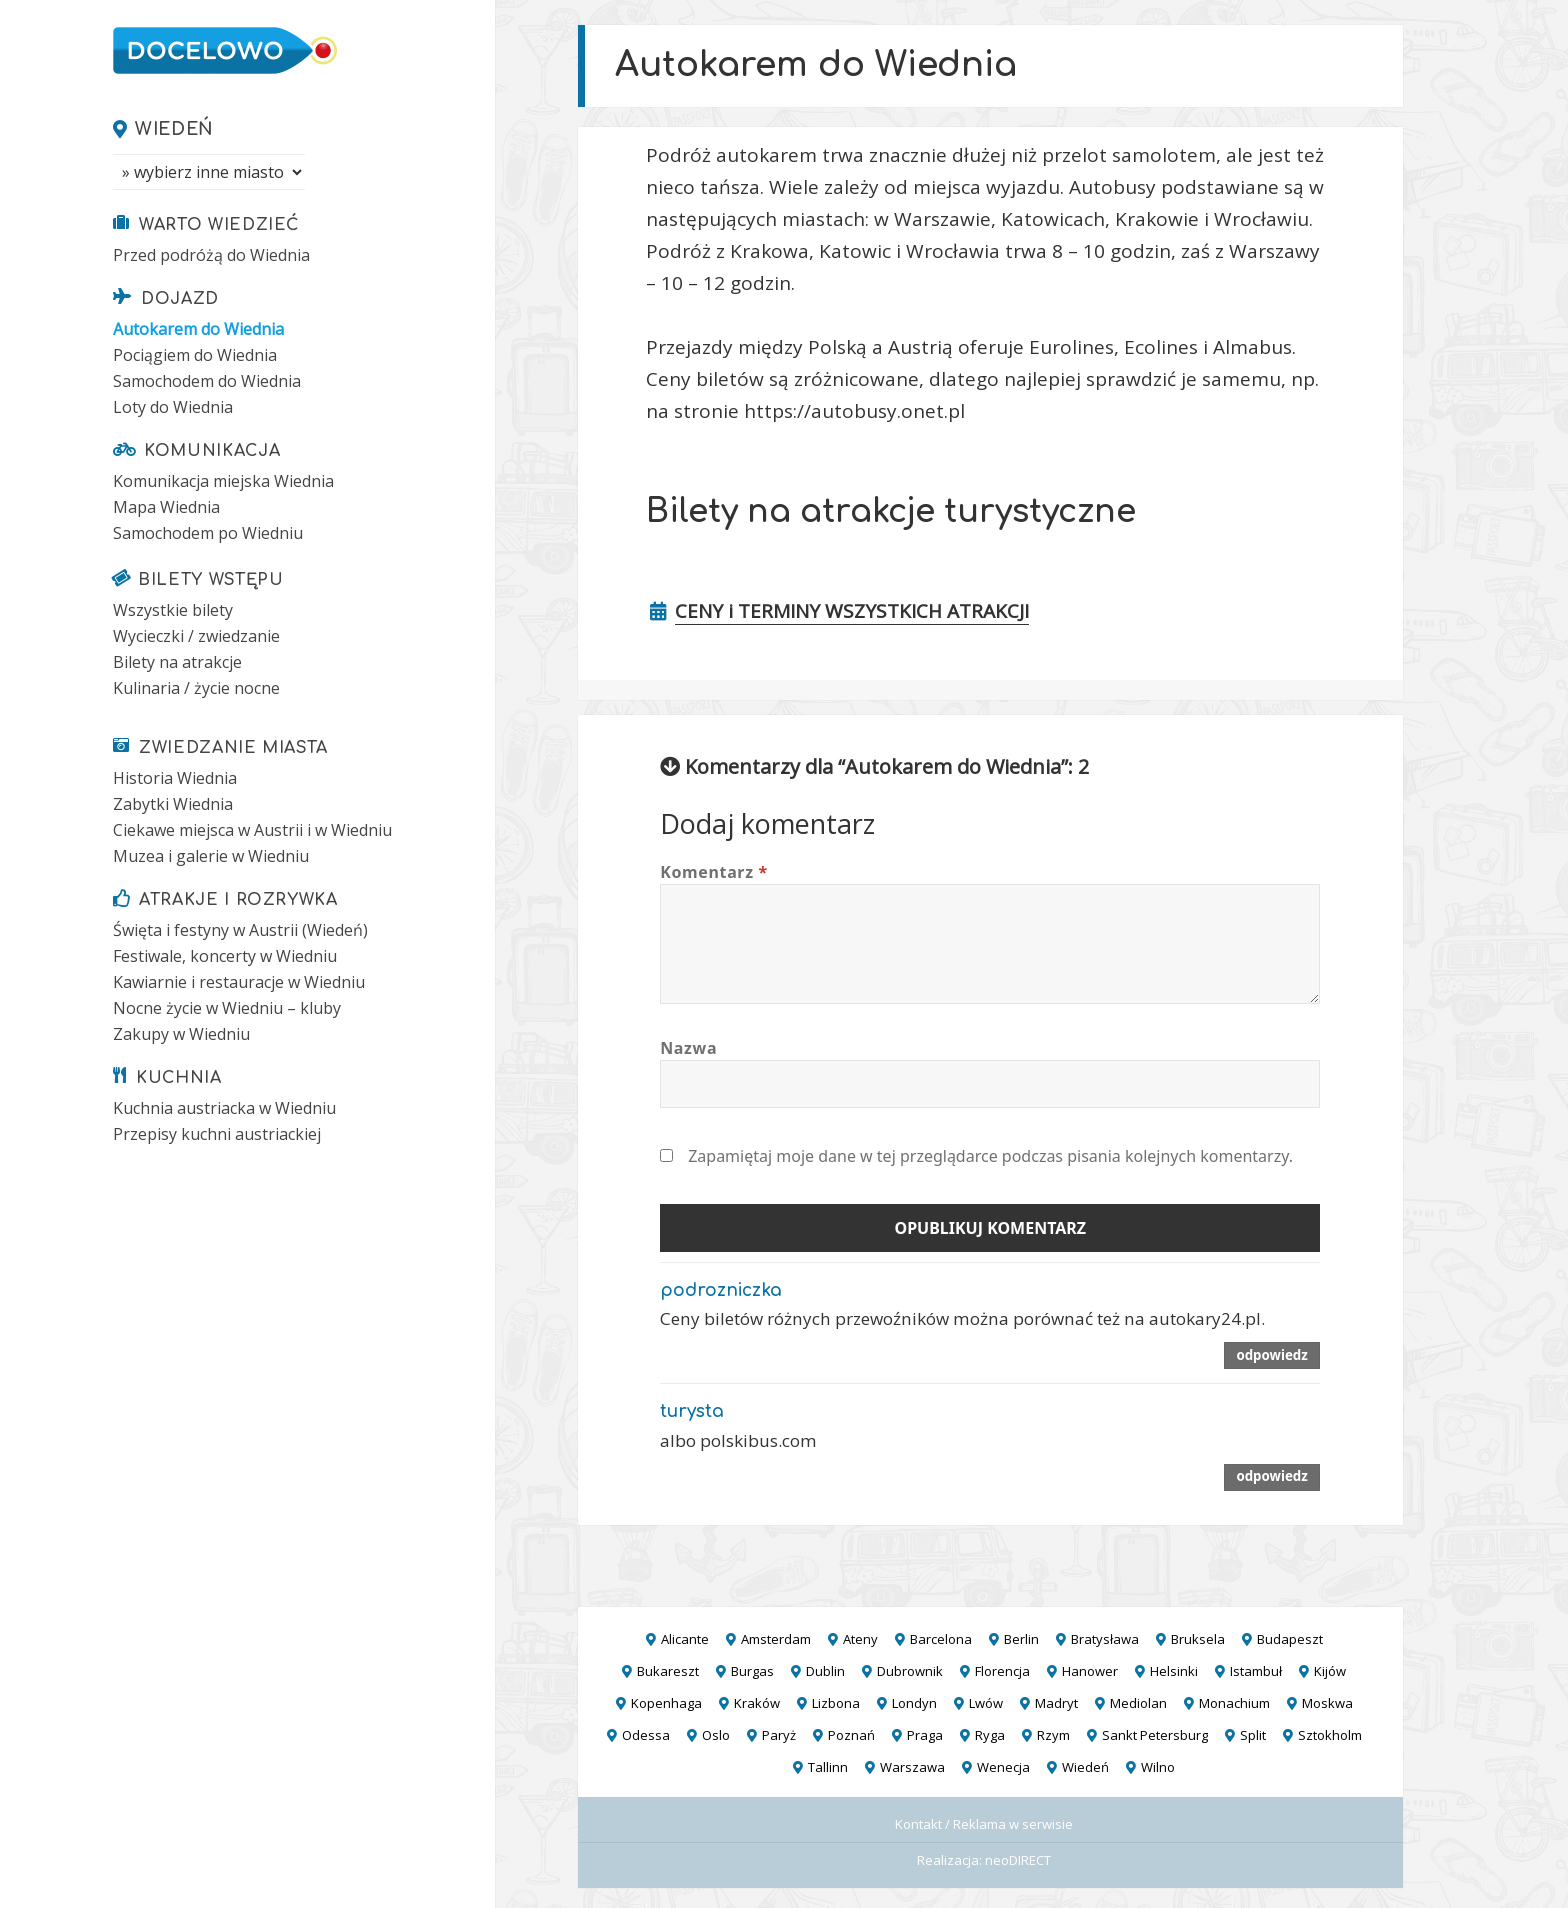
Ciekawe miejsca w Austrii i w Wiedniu (252, 830)
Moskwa (1327, 1703)
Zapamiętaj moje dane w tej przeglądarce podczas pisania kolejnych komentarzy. (990, 1156)
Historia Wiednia (175, 778)
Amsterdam (776, 1639)
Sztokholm (1330, 1735)
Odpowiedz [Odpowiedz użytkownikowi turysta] (1271, 1476)
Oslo (716, 1735)
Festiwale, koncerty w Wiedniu (225, 956)
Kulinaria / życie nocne (196, 688)
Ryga (990, 1735)
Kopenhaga (666, 1703)
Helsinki (1174, 1671)
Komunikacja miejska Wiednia (223, 481)
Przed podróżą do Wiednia (211, 255)
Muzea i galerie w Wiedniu (211, 856)
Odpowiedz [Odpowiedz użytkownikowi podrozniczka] (1271, 1355)
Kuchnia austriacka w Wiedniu (224, 1108)
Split (1253, 1735)
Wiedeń (174, 129)
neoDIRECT (1018, 1860)
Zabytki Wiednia (173, 804)
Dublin (825, 1671)
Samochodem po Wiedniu (208, 533)
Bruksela (1198, 1639)
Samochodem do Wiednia (207, 381)
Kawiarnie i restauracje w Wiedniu (239, 982)
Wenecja (1003, 1767)
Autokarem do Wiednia (198, 329)
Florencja (1002, 1671)
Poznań (851, 1735)
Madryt (1056, 1703)
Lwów (986, 1703)
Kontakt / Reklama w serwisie (984, 1824)
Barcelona (941, 1639)
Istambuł (1256, 1671)
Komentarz (714, 872)
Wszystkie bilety (173, 610)
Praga (925, 1735)
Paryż (779, 1735)
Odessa (646, 1735)
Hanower (1090, 1671)
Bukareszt (668, 1671)
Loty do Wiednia (173, 407)
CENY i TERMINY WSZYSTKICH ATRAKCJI (852, 611)
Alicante (685, 1639)
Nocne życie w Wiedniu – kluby (227, 1008)
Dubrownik (910, 1671)
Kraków (757, 1703)
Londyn (914, 1703)
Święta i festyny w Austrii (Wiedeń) (240, 930)
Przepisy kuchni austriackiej (217, 1134)
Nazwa (688, 1048)
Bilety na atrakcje (177, 662)
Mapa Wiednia (166, 507)
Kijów (1330, 1671)
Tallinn (828, 1767)
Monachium (1234, 1703)
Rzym (1053, 1735)
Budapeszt (1290, 1639)
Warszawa (912, 1767)
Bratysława (1105, 1639)
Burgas (752, 1671)
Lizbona (836, 1703)
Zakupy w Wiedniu (181, 1034)
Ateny (860, 1639)
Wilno (1158, 1767)
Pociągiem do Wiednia (195, 355)
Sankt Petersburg (1155, 1735)
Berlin (1021, 1639)
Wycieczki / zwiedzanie (196, 636)
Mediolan (1138, 1703)
